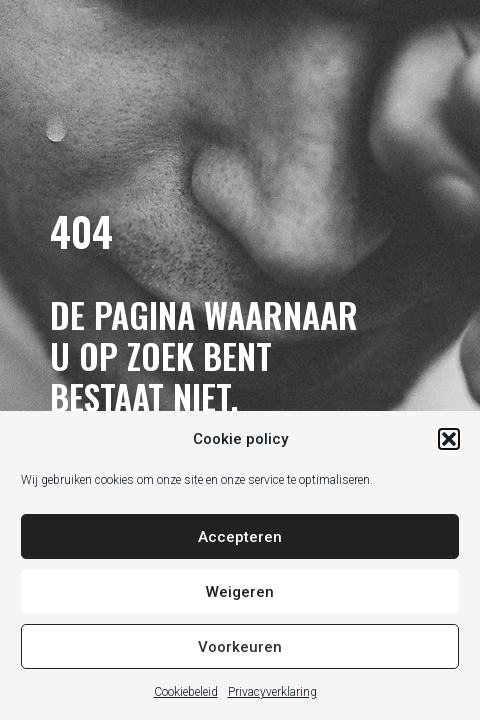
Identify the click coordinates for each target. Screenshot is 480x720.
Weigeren (240, 592)
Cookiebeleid (186, 692)
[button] (449, 439)
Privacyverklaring (272, 692)
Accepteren (240, 537)
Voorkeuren (240, 647)
